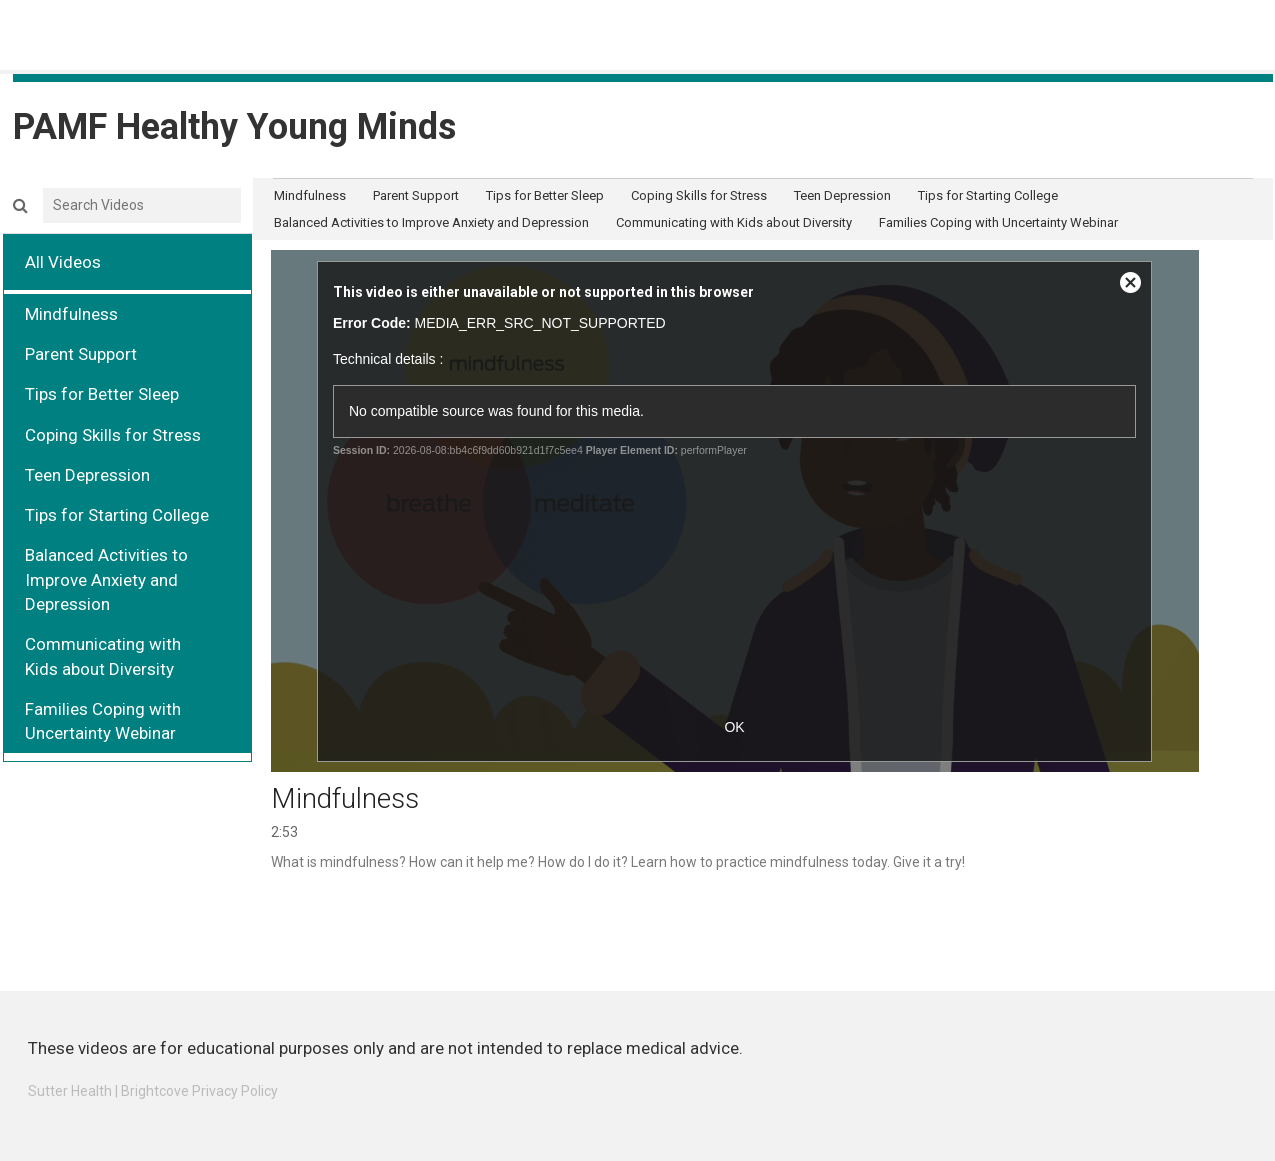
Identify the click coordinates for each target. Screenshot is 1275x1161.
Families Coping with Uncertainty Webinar (103, 721)
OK (734, 727)
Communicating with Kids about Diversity (103, 656)
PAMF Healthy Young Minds (234, 127)
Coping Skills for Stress (113, 435)
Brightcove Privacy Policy (199, 1091)
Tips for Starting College (117, 515)
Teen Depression (87, 475)
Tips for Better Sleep (102, 394)
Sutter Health (70, 1091)
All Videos (63, 262)
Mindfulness (71, 314)
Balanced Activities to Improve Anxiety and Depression (106, 579)
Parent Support (81, 354)
